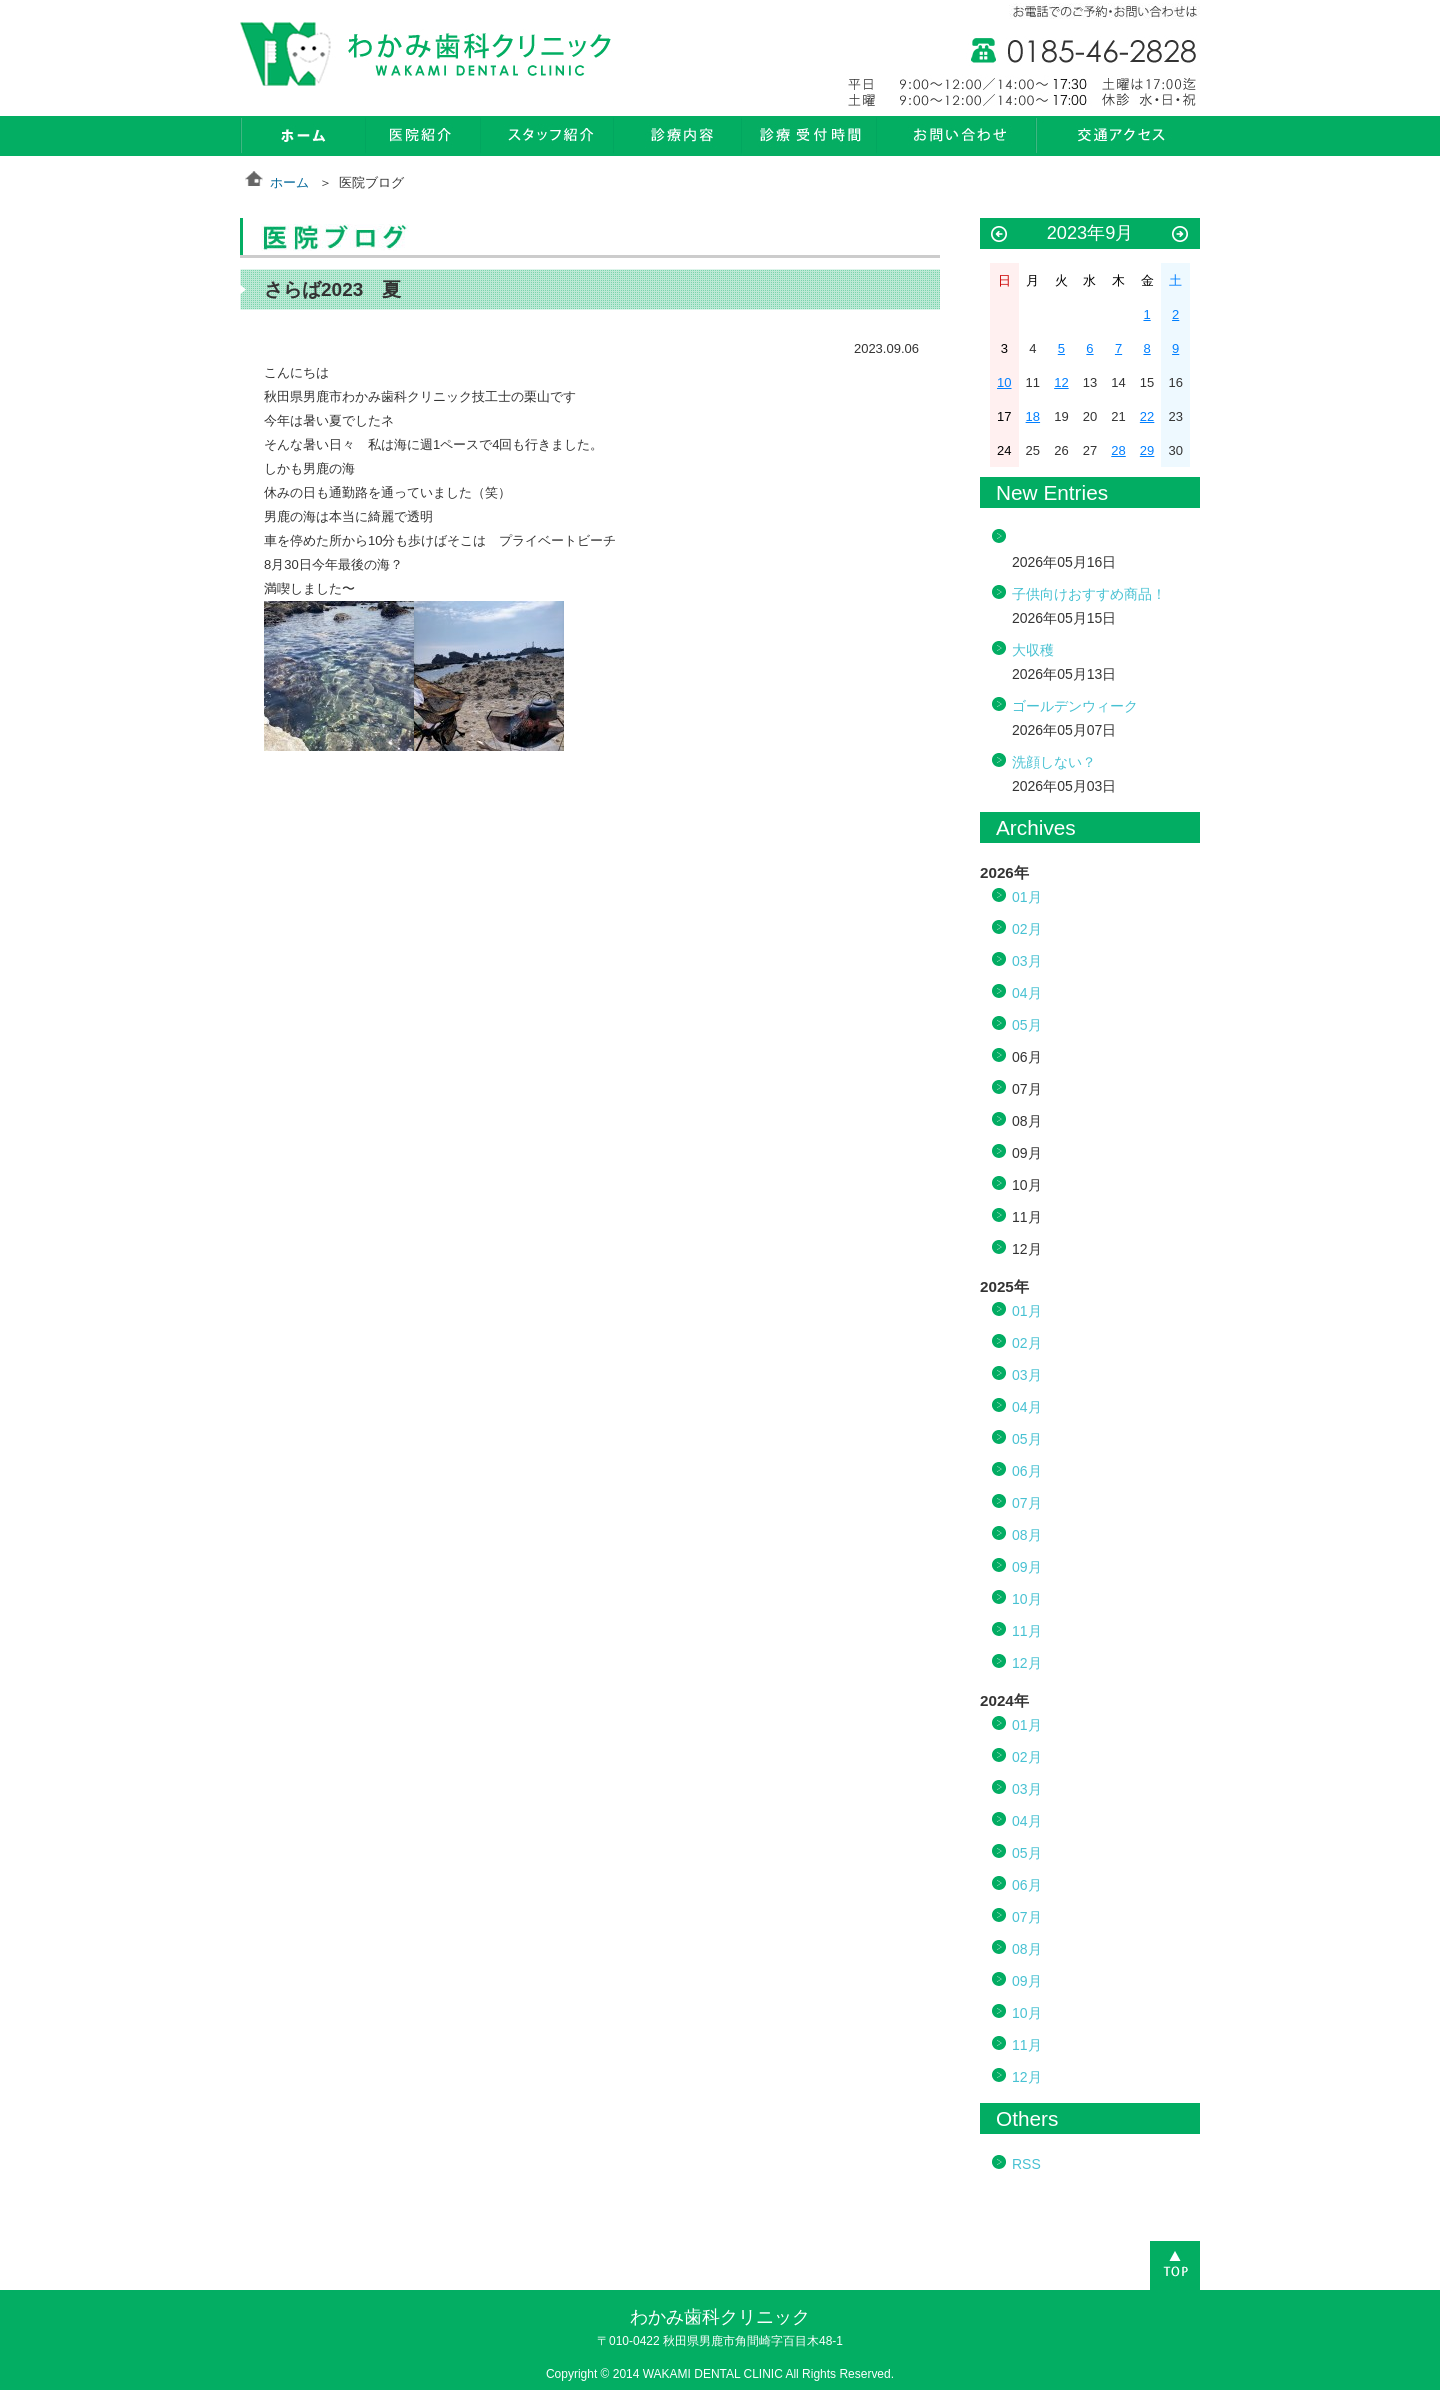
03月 (1027, 961)
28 (1118, 450)
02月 (1027, 929)
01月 (1027, 897)
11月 (1027, 1631)
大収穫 (1033, 650)
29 (1147, 450)
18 (1033, 416)
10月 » (1180, 234)
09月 (1027, 1567)
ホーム (289, 182)
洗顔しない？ (1054, 762)
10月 (1027, 1599)
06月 (1027, 1471)
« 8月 (999, 234)
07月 (1027, 1503)
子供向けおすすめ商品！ (1089, 594)
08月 (1027, 1535)
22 (1147, 416)
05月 (1027, 1025)
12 (1061, 382)
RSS (1026, 2164)
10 (1004, 382)
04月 (1027, 993)
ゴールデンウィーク (1075, 706)
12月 (1027, 1663)
